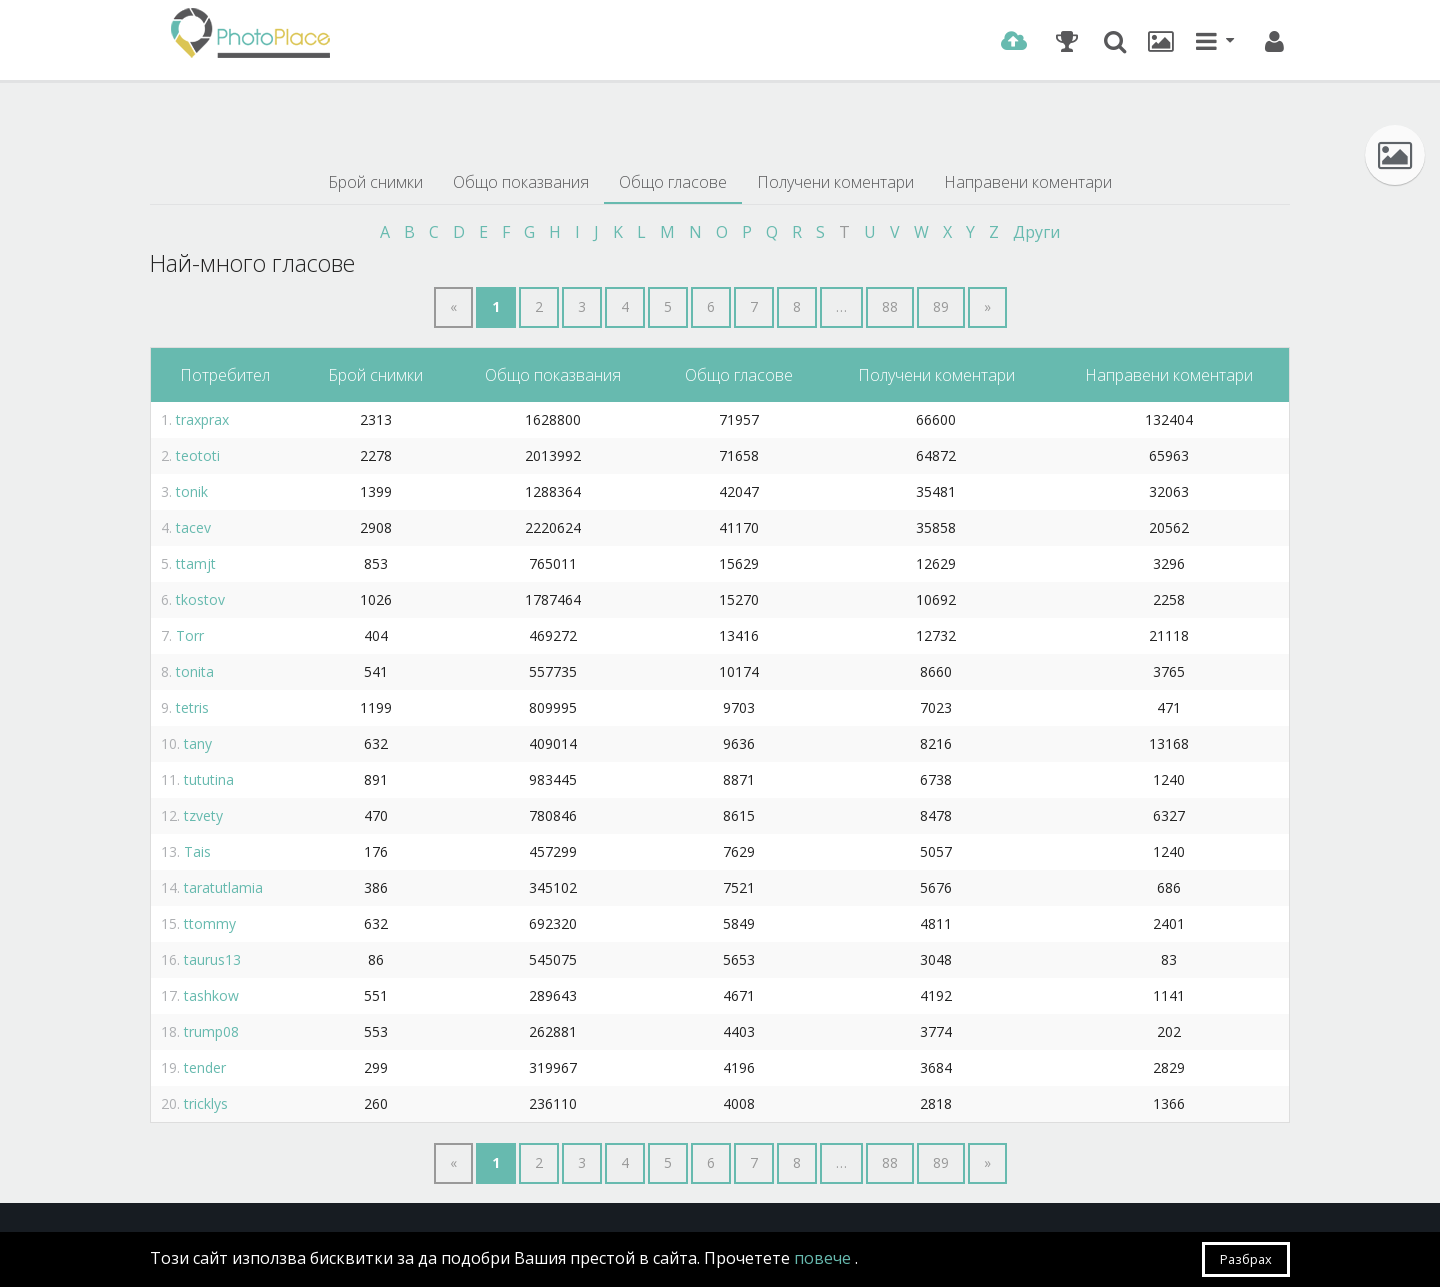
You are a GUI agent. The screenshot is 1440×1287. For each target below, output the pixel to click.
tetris (192, 707)
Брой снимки (375, 182)
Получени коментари (835, 182)
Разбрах (1246, 1259)
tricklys (206, 1103)
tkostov (200, 599)
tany (198, 743)
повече (824, 1258)
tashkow (211, 995)
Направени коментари (1028, 182)
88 (890, 306)
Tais (197, 851)
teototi (198, 455)
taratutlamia (223, 887)
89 (941, 306)
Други (1036, 232)
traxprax (202, 419)
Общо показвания (521, 182)
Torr (190, 635)
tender (205, 1067)
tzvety (203, 815)
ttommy (210, 923)
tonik (192, 491)
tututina (209, 779)
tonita (195, 671)
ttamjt (196, 563)
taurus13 (212, 959)
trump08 (211, 1031)
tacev (193, 527)
